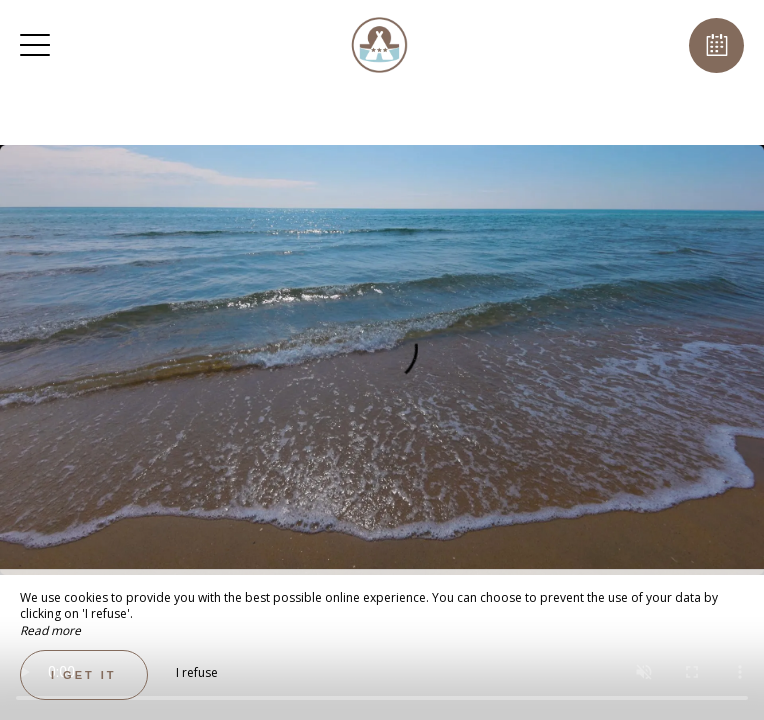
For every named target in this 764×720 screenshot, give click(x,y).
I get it (84, 675)
